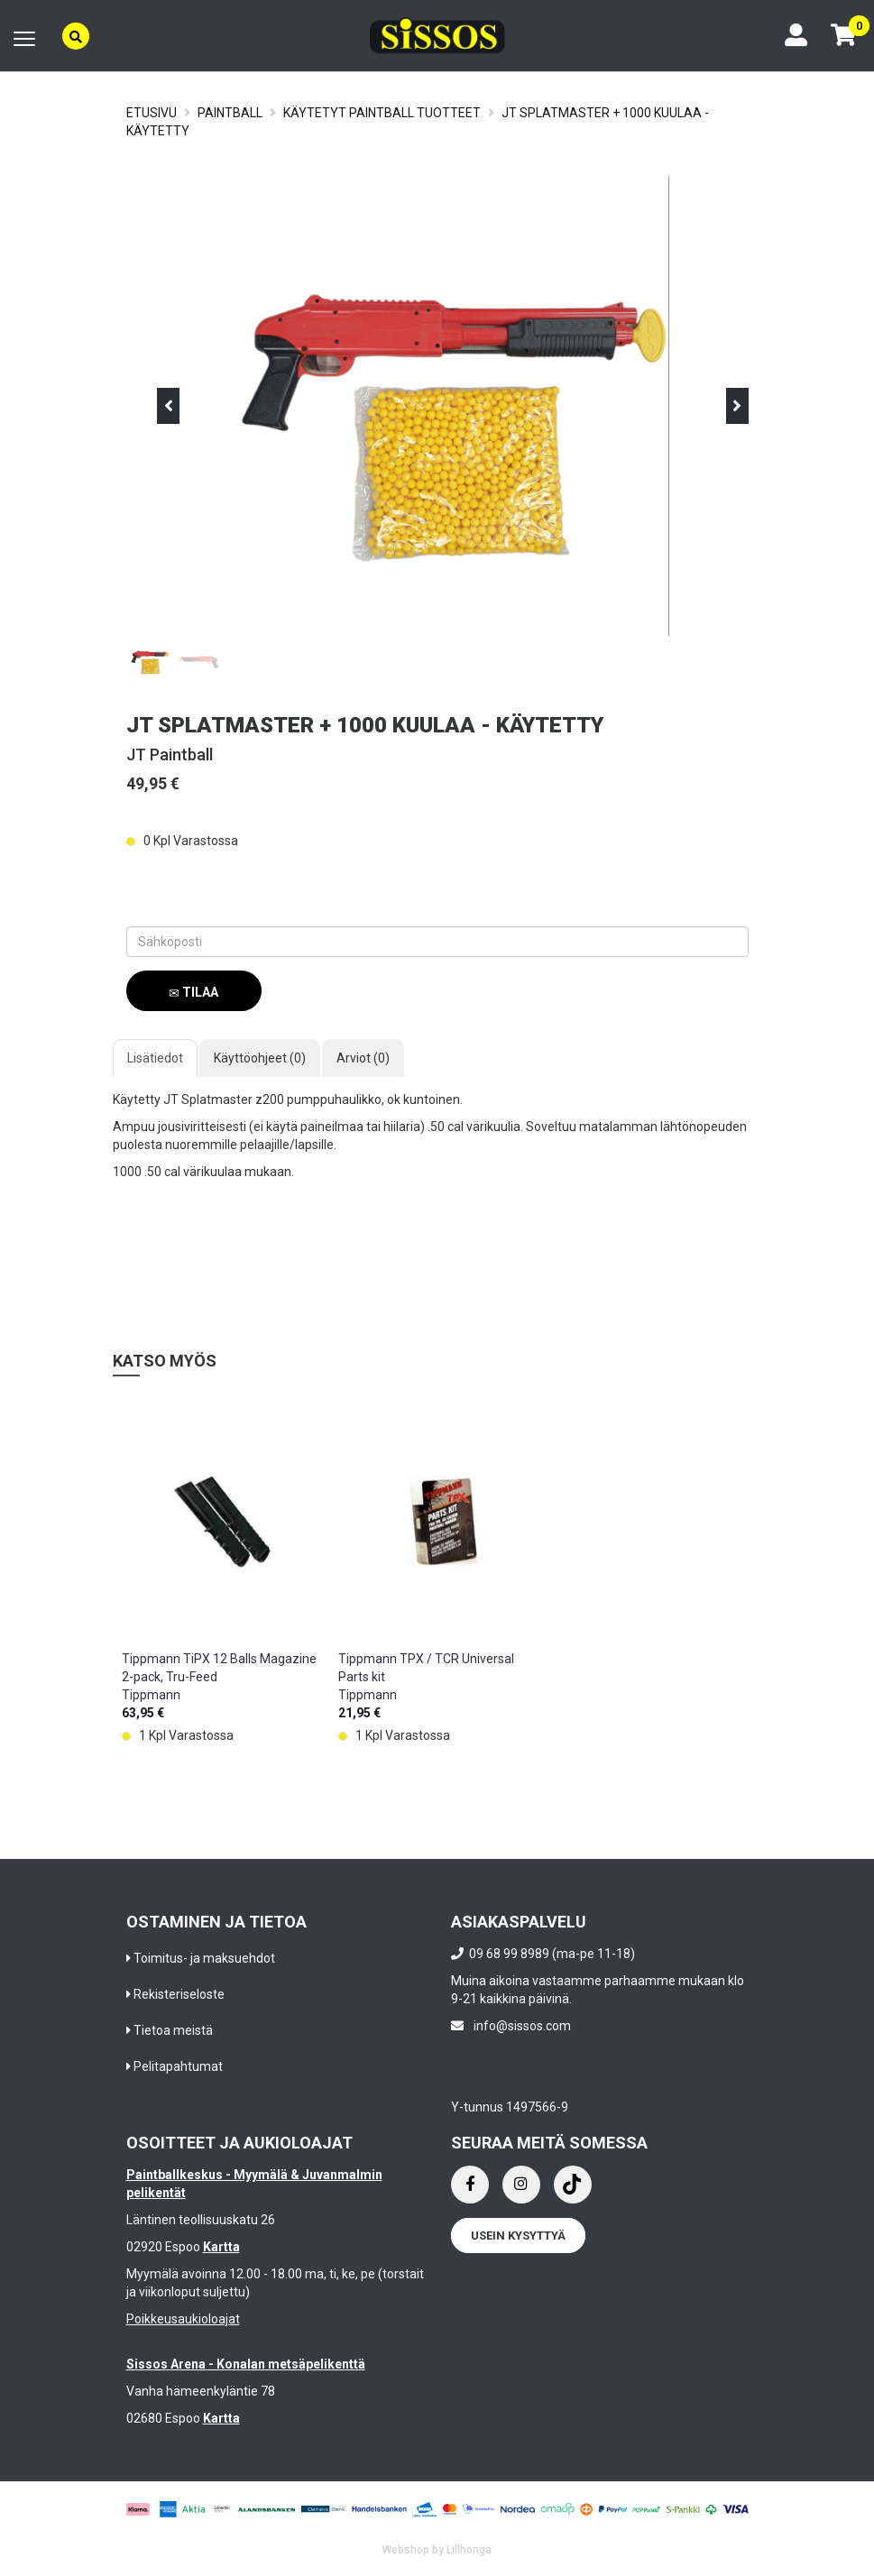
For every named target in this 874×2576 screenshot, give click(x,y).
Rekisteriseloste (179, 1994)
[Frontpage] (437, 35)
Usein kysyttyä (518, 2235)
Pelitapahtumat (178, 2066)
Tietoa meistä (173, 2030)
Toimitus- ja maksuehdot (204, 1958)
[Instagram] (521, 2184)
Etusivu (151, 113)
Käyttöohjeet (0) (260, 1058)
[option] (221, 1581)
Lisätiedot (155, 1058)
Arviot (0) (363, 1058)
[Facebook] (470, 2184)
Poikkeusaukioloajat (183, 2319)
